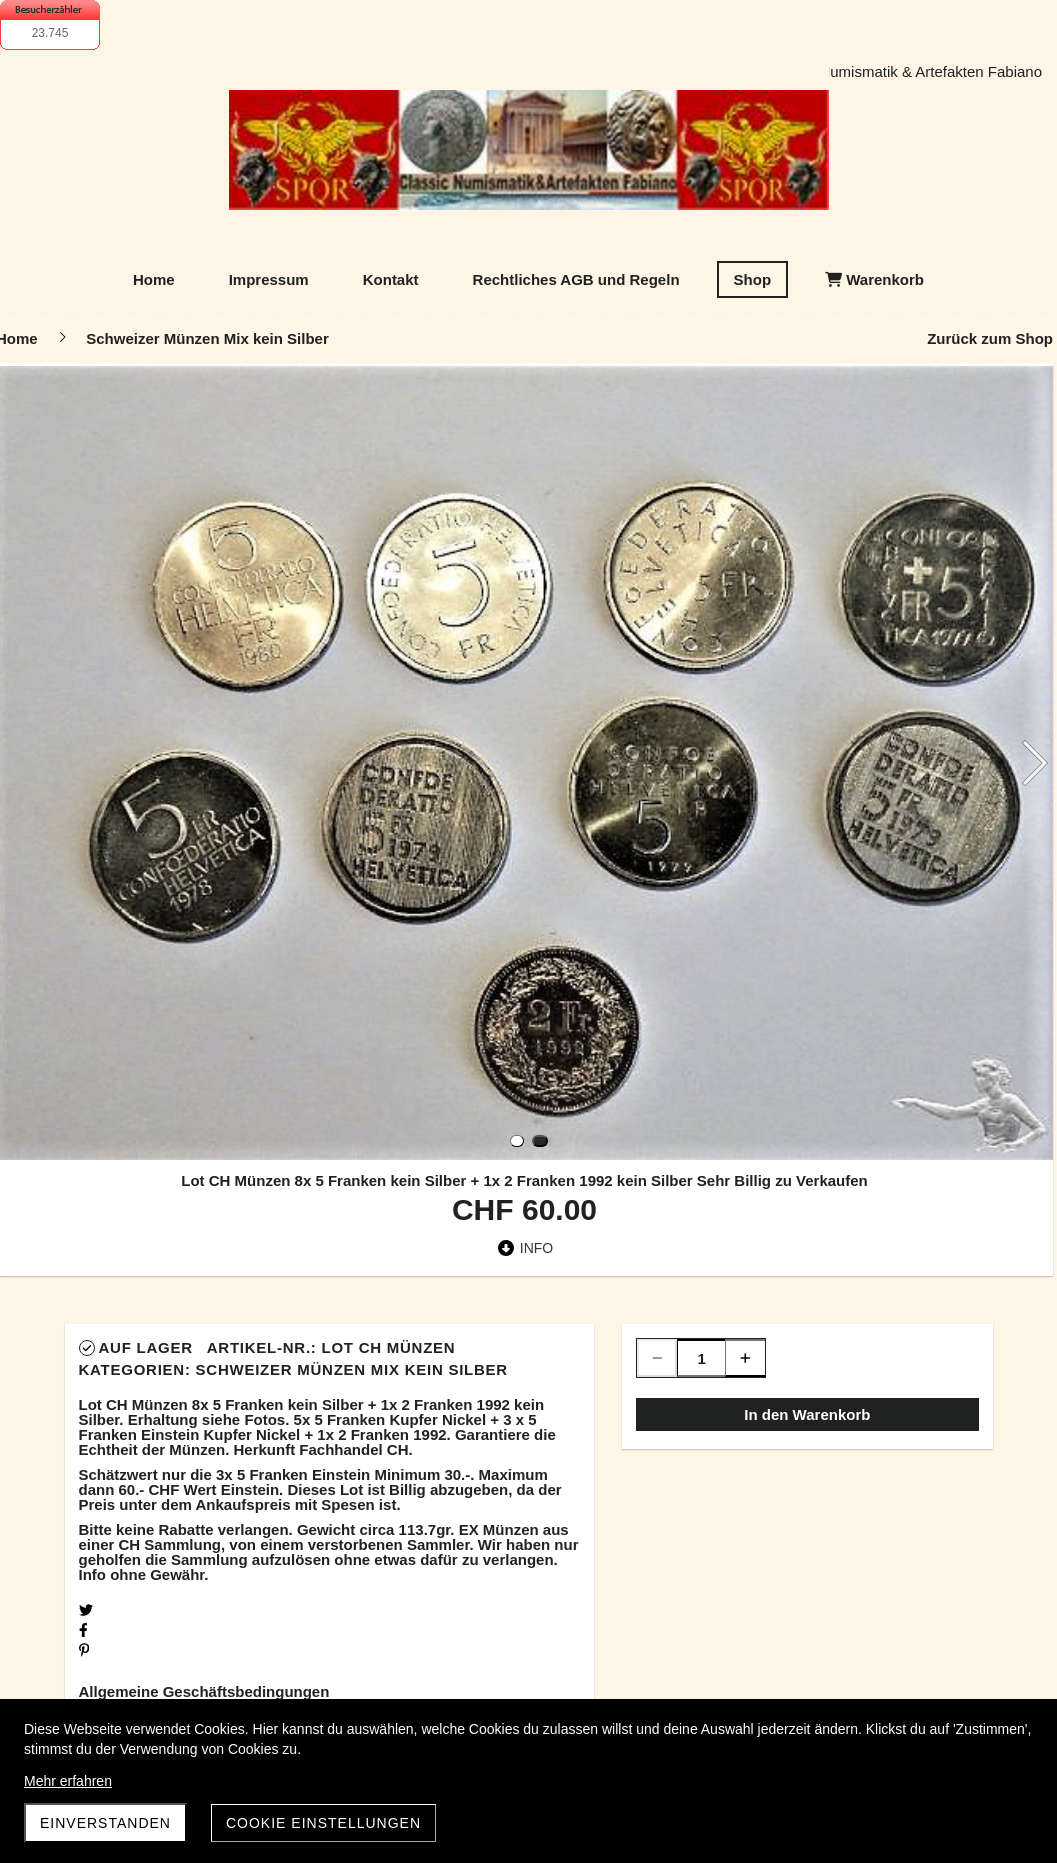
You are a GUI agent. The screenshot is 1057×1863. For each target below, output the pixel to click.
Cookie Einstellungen (323, 1823)
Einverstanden (105, 1823)
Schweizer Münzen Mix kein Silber (352, 1369)
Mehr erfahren (68, 1781)
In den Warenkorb (807, 1414)
